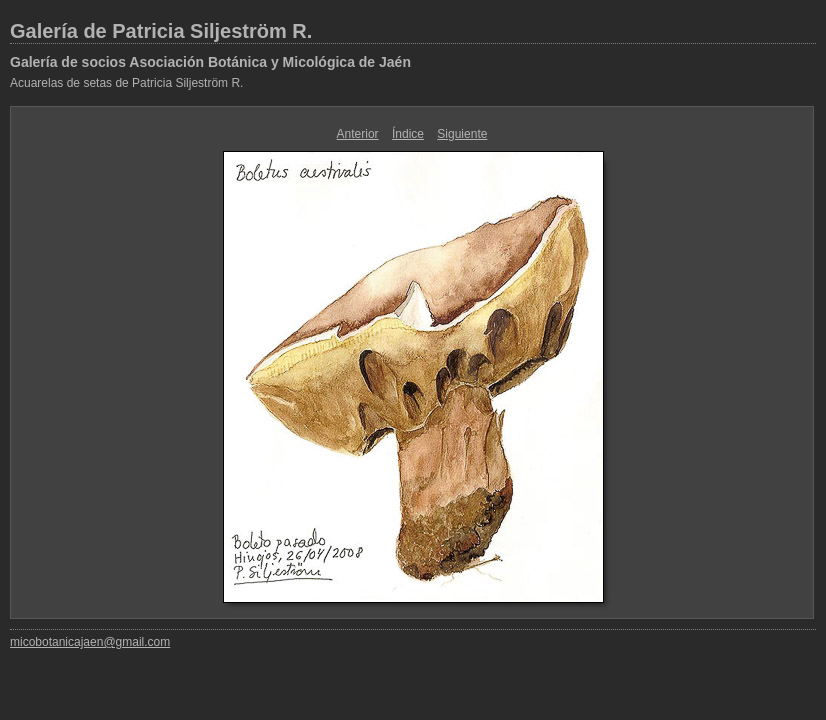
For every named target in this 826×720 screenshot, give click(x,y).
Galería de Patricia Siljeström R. (161, 31)
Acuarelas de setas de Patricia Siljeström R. (126, 83)
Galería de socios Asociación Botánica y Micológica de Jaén (210, 62)
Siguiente (462, 134)
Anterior (358, 134)
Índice (408, 134)
